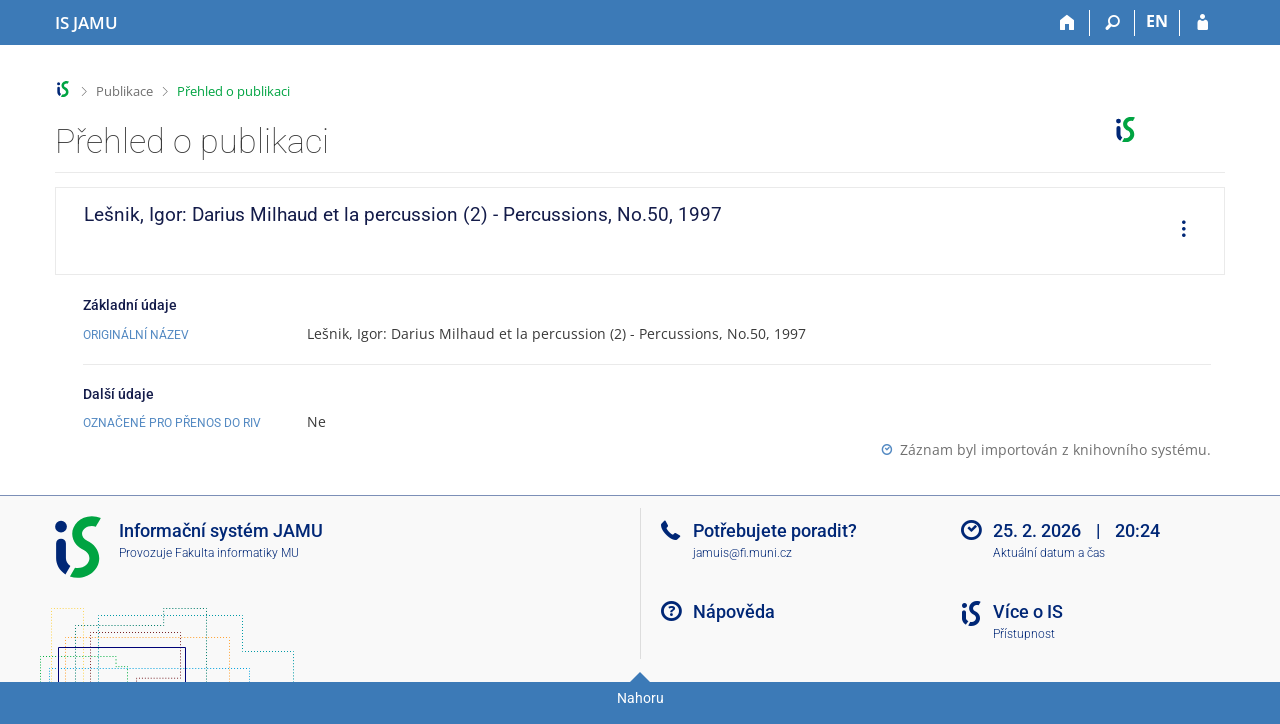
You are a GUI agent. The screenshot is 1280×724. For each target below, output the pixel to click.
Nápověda (734, 611)
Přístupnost (1024, 634)
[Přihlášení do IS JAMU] (1202, 23)
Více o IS (1028, 611)
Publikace (124, 91)
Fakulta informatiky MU (237, 553)
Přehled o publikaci (233, 91)
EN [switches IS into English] (1157, 21)
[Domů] (1067, 23)
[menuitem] (1177, 231)
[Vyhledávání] (1112, 23)
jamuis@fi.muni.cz (742, 553)
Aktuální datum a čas (1049, 553)
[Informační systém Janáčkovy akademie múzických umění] (86, 23)
